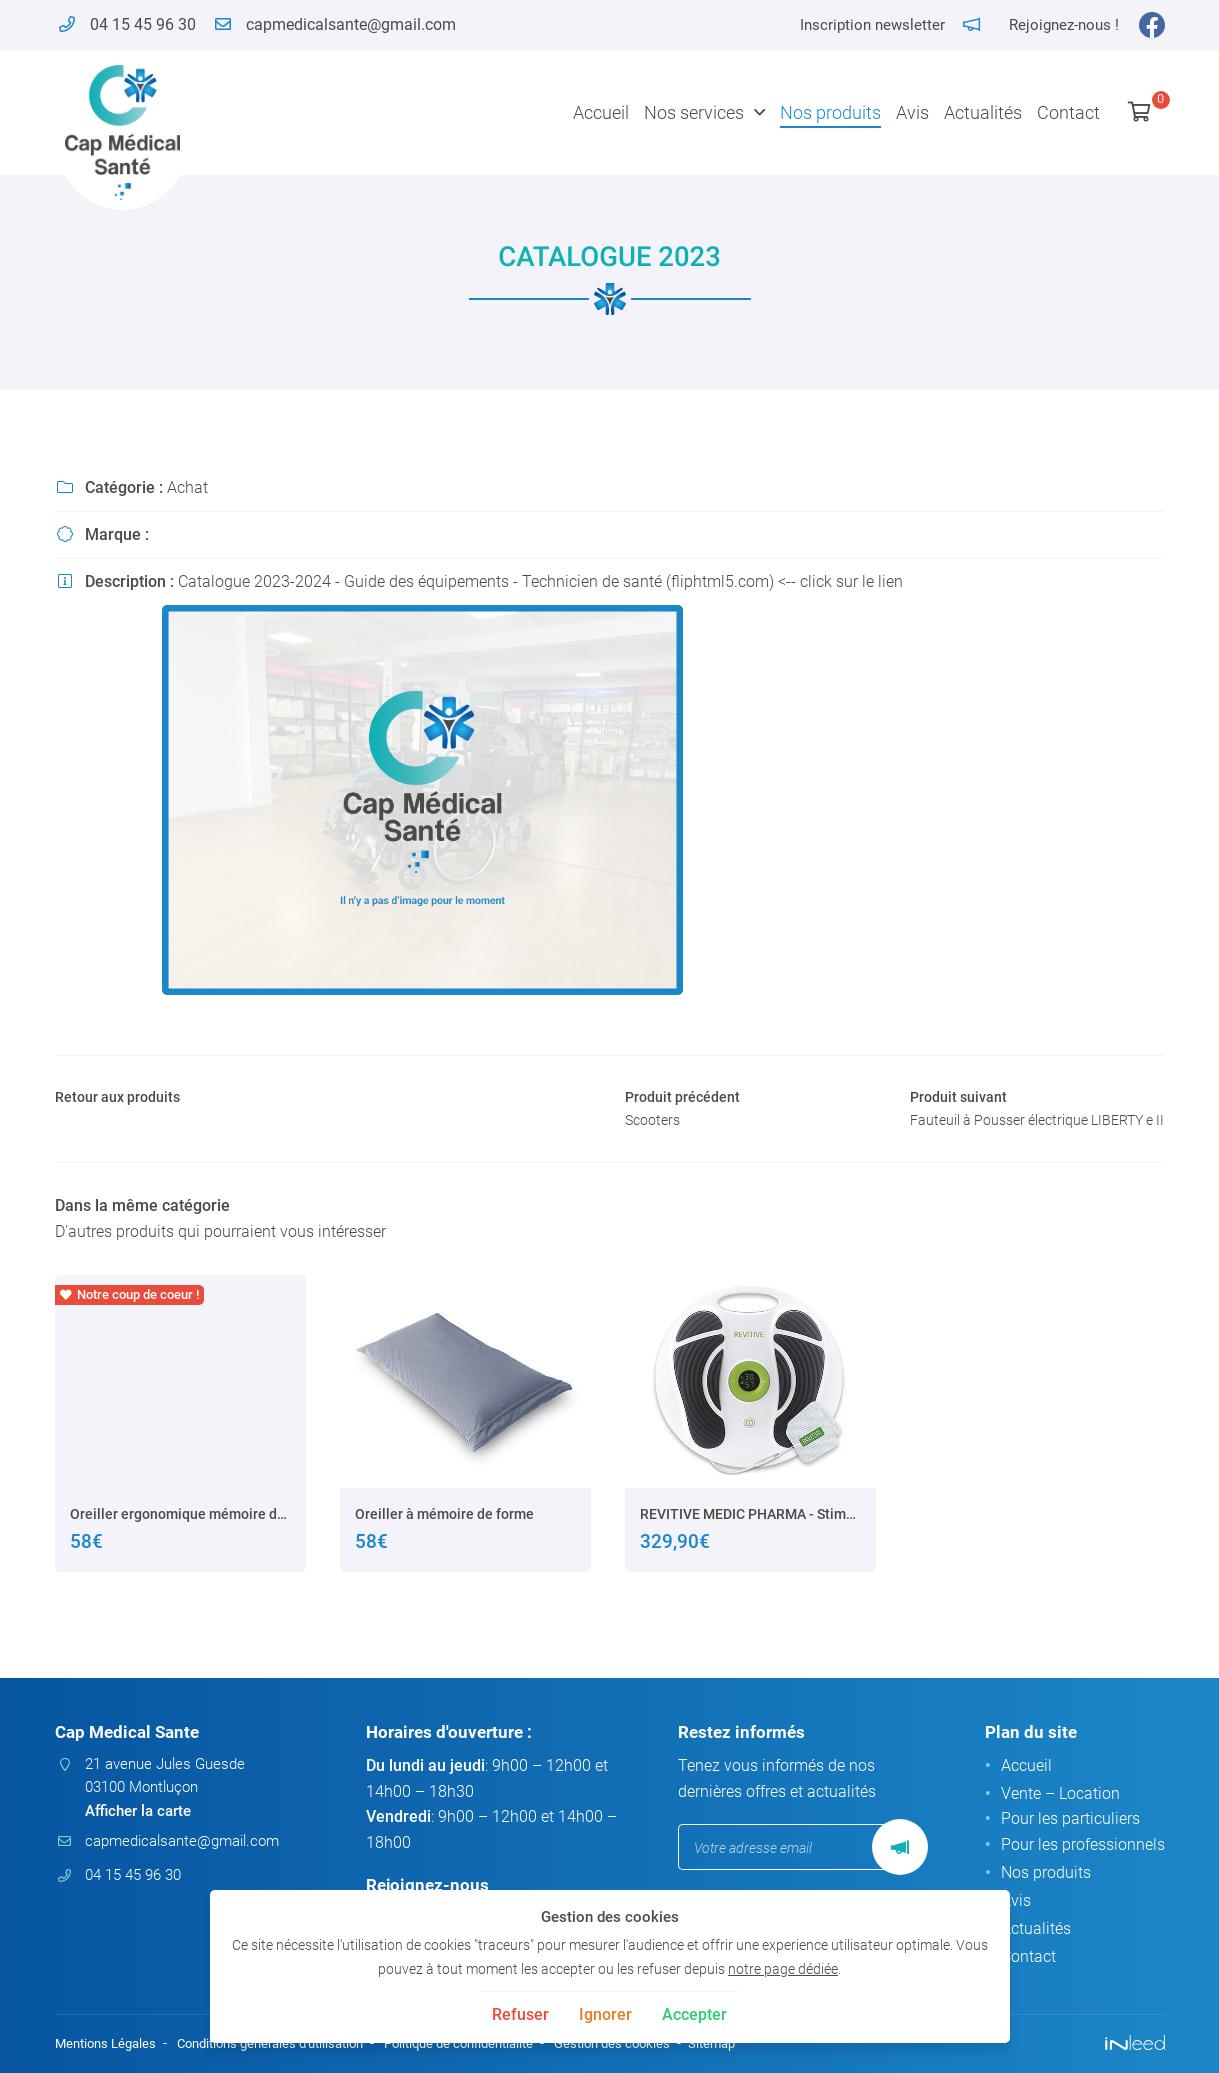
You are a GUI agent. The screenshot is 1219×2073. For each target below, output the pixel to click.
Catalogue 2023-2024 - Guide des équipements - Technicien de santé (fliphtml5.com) (476, 581)
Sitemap (760, 2044)
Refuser (520, 2014)
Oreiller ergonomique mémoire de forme (180, 1546)
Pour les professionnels (1083, 1847)
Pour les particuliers (1070, 1821)
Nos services (694, 112)
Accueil (601, 112)
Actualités (983, 112)
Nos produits (830, 112)
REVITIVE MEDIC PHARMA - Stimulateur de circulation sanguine (750, 1546)
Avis (912, 112)
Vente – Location (1060, 1795)
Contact (1068, 112)
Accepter (694, 2014)
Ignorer (605, 2014)
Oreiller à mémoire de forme (444, 1546)
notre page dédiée (783, 1969)
